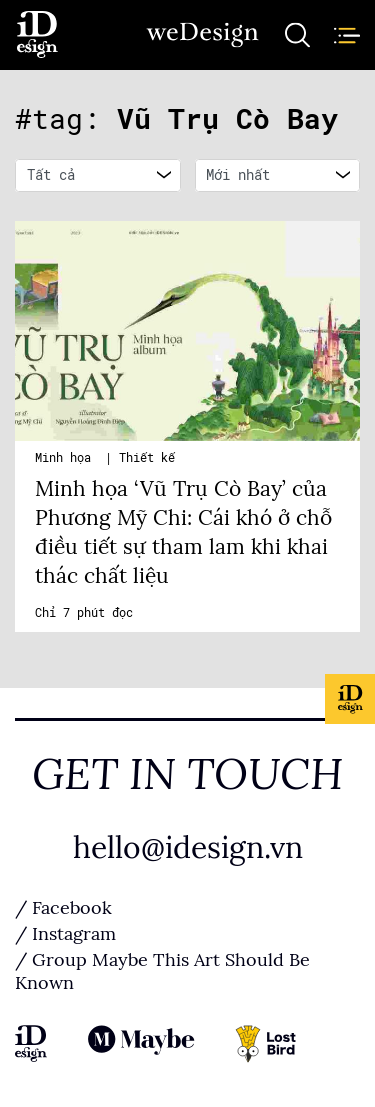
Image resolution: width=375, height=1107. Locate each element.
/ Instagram (65, 934)
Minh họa (66, 458)
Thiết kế (147, 458)
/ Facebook (63, 908)
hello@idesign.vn (188, 848)
